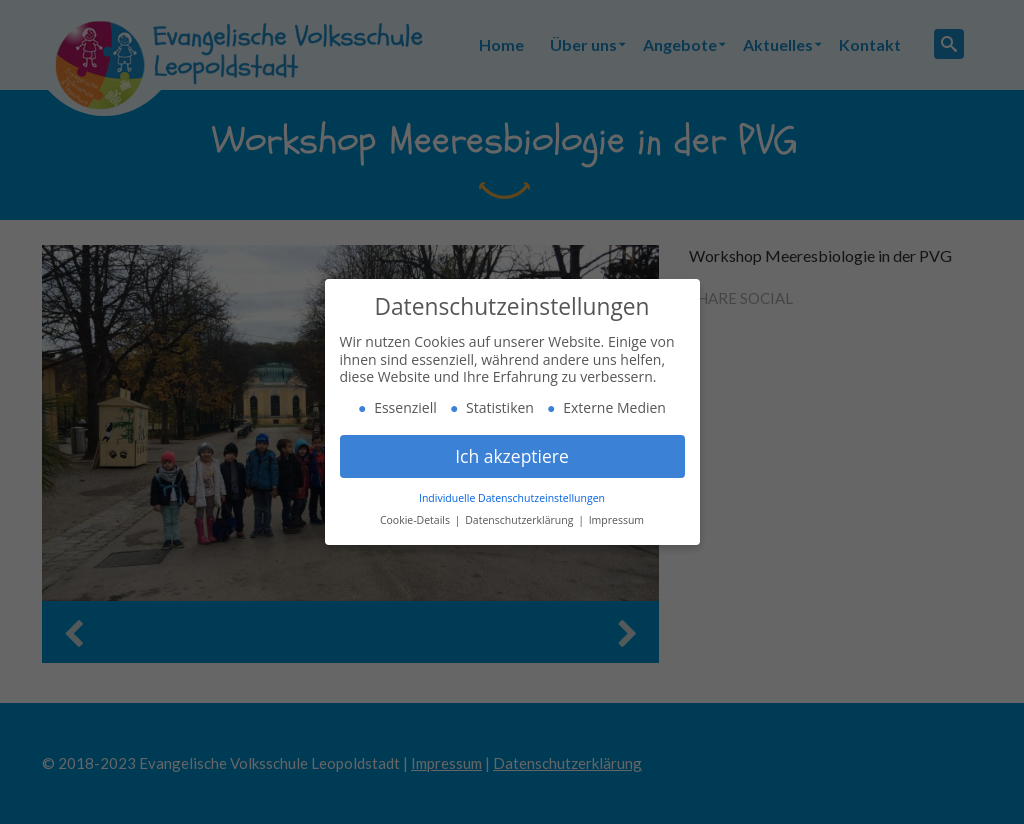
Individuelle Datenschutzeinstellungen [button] (512, 498)
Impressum (616, 520)
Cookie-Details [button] (416, 520)
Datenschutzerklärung (520, 520)
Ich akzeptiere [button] (512, 456)
